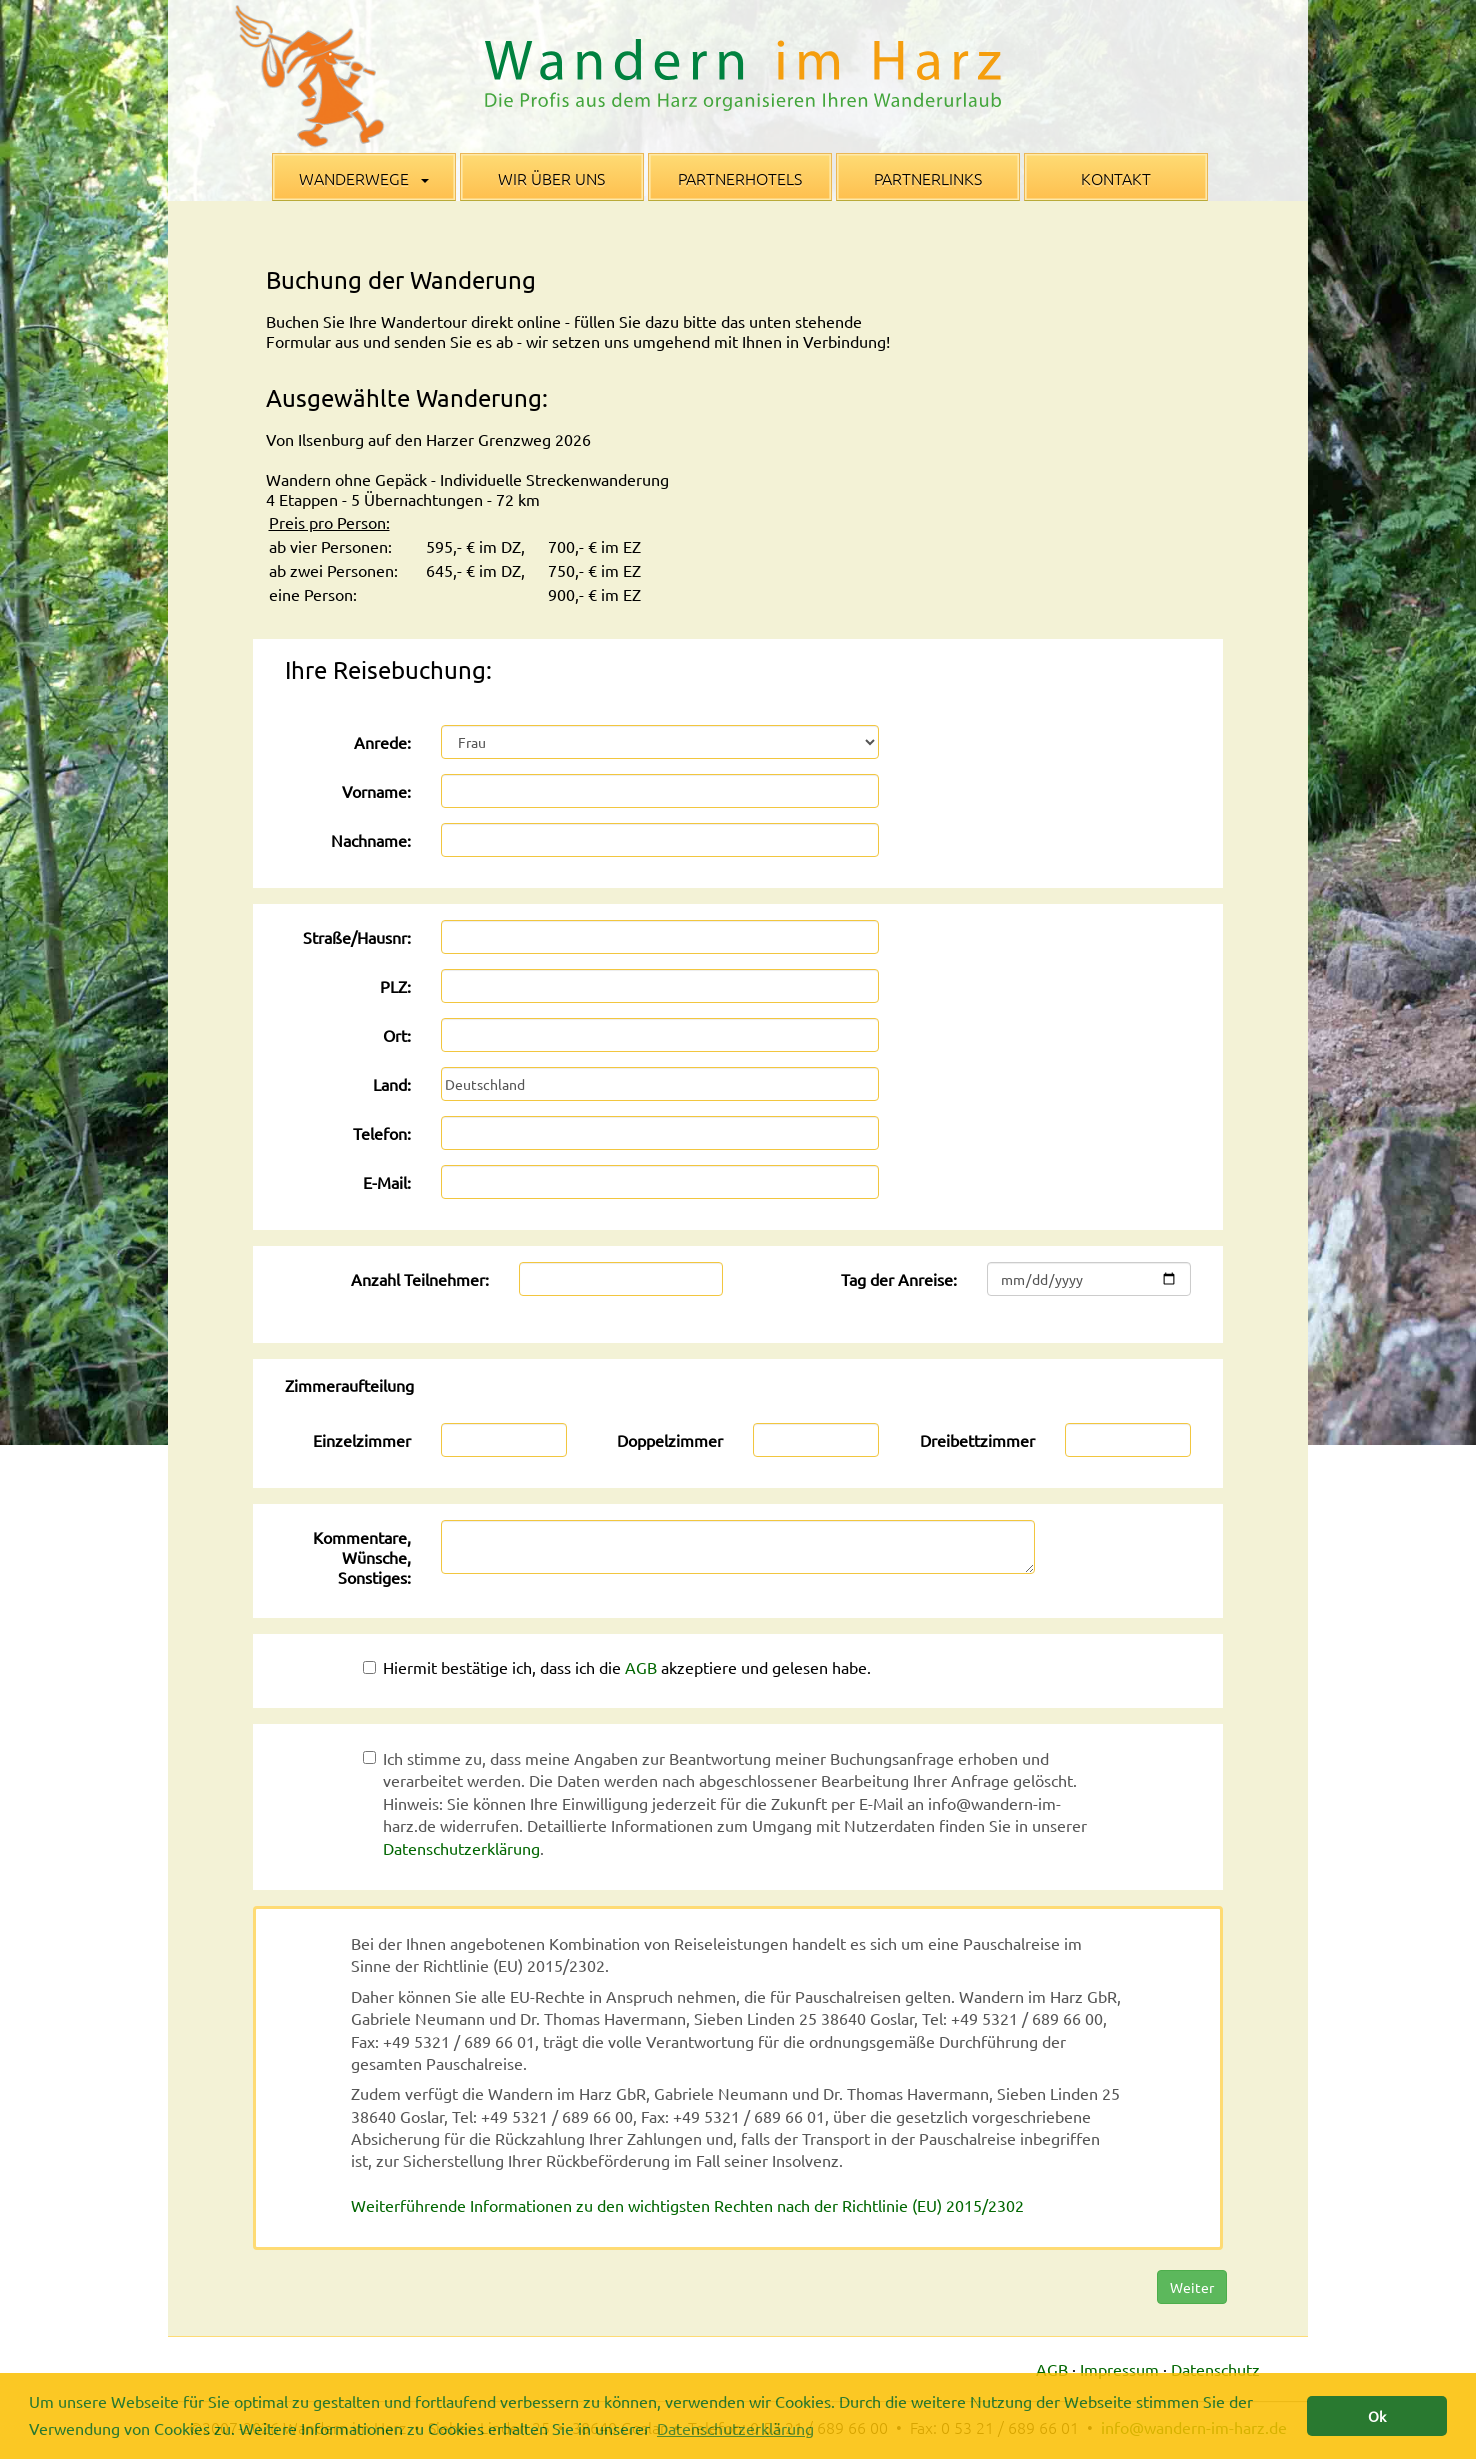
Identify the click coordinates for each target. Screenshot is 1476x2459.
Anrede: (382, 742)
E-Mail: (387, 1182)
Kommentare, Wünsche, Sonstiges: (362, 1557)
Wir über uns (551, 178)
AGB (641, 1667)
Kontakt (1116, 178)
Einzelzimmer (362, 1440)
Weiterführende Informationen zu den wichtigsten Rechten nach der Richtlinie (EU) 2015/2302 (687, 2205)
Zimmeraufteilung (349, 1385)
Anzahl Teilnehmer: (420, 1279)
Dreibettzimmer (977, 1440)
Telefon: (382, 1133)
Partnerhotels (740, 178)
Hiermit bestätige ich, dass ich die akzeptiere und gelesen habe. (617, 1667)
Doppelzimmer (670, 1440)
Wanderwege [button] (364, 178)
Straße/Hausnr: (357, 937)
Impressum (1119, 2369)
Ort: (397, 1035)
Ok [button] (1377, 2416)
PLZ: (395, 986)
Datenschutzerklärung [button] (735, 2428)
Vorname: (376, 791)
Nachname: (371, 840)
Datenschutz (1215, 2369)
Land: (392, 1084)
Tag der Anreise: (899, 1279)
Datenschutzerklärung (461, 1848)
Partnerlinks (928, 178)
